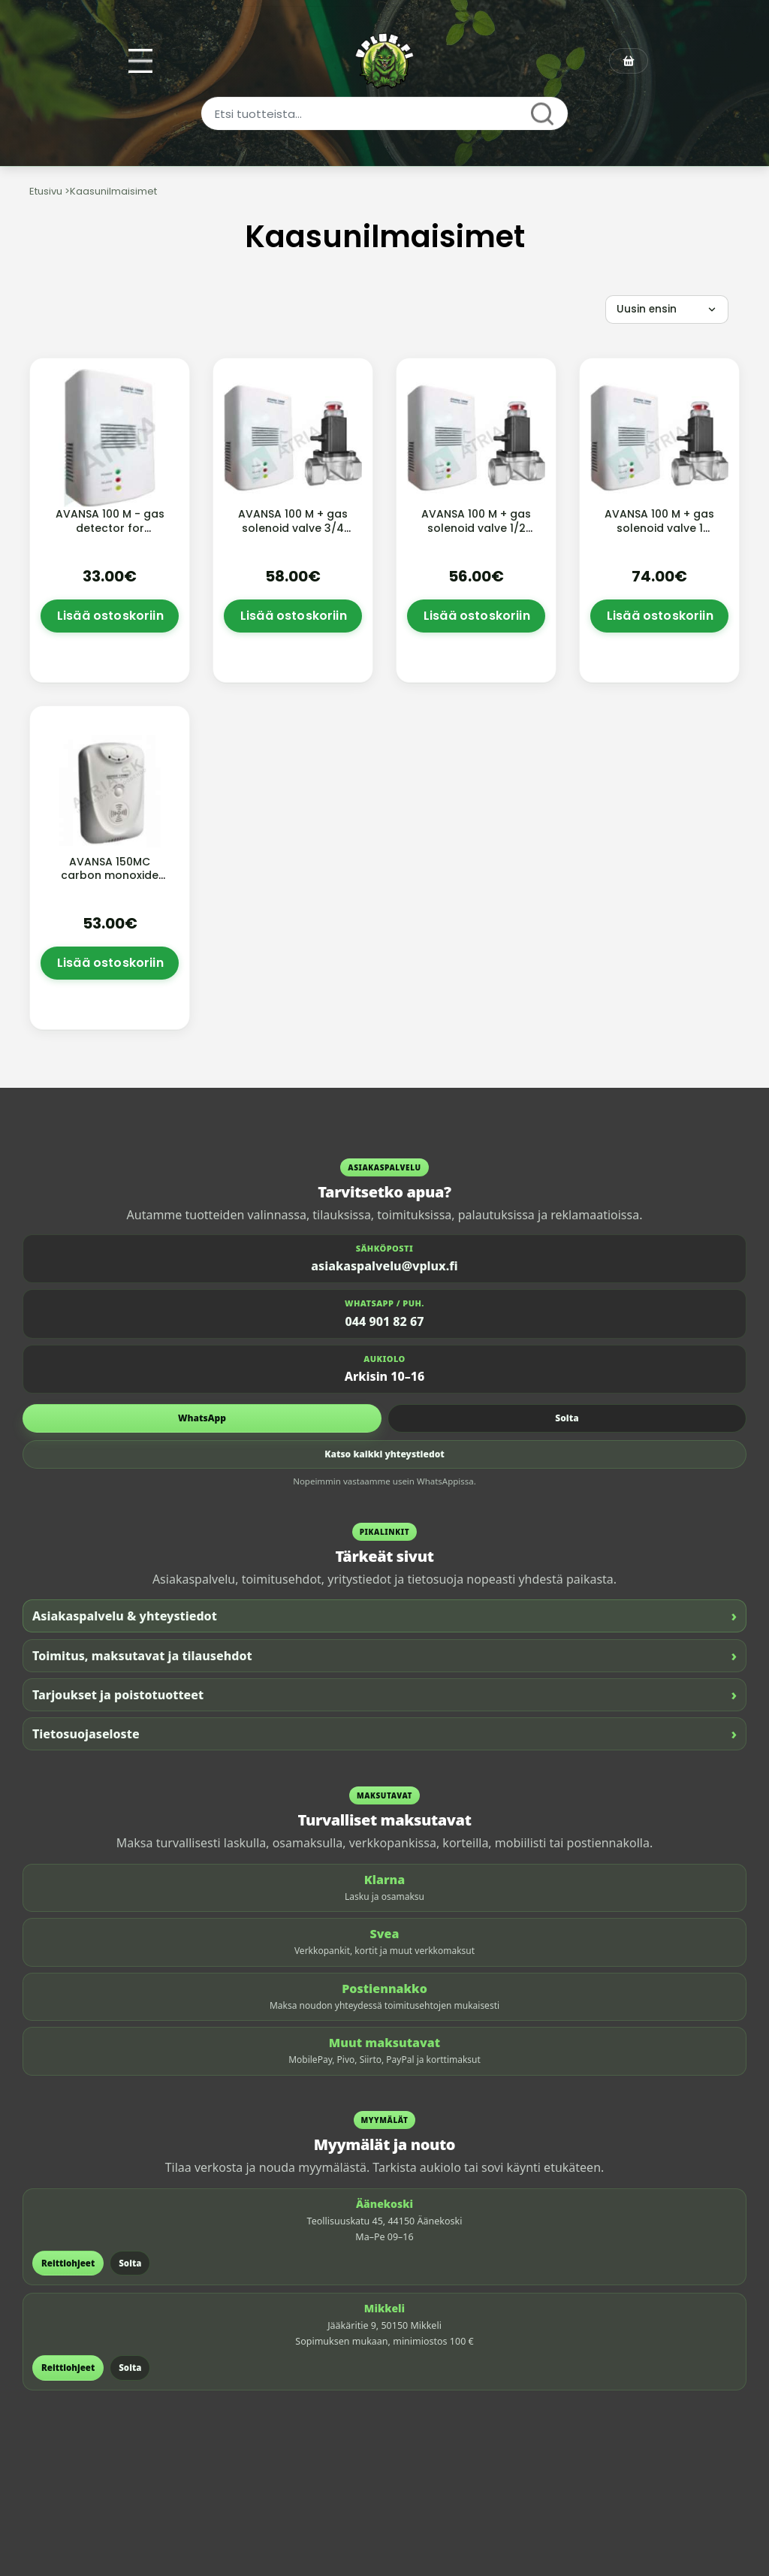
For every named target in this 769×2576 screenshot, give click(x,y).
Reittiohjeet (68, 2263)
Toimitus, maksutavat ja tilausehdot (384, 1655)
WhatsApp (202, 1418)
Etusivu (45, 191)
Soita (566, 1418)
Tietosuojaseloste (384, 1733)
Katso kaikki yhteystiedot (384, 1454)
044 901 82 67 (384, 1321)
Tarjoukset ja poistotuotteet (384, 1694)
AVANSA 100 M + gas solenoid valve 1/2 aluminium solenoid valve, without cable (476, 535)
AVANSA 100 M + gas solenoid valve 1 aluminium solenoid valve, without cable (660, 535)
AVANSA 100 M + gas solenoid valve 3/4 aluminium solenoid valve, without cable (293, 535)
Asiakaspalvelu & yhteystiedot (384, 1615)
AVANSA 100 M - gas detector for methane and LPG (110, 528)
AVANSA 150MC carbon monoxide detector (109, 876)
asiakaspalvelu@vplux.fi (384, 1266)
